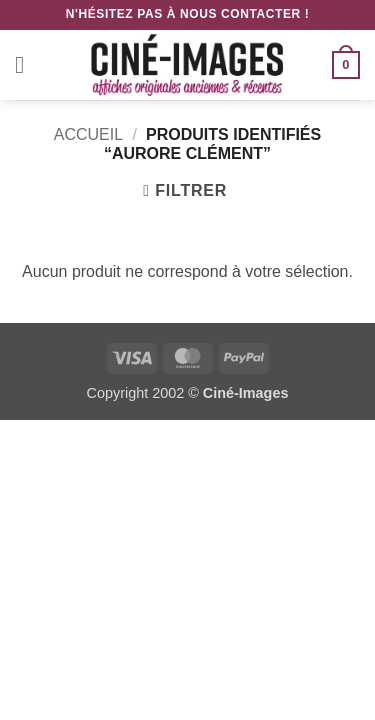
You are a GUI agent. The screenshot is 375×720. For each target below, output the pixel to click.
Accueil (88, 134)
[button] (27, 64)
